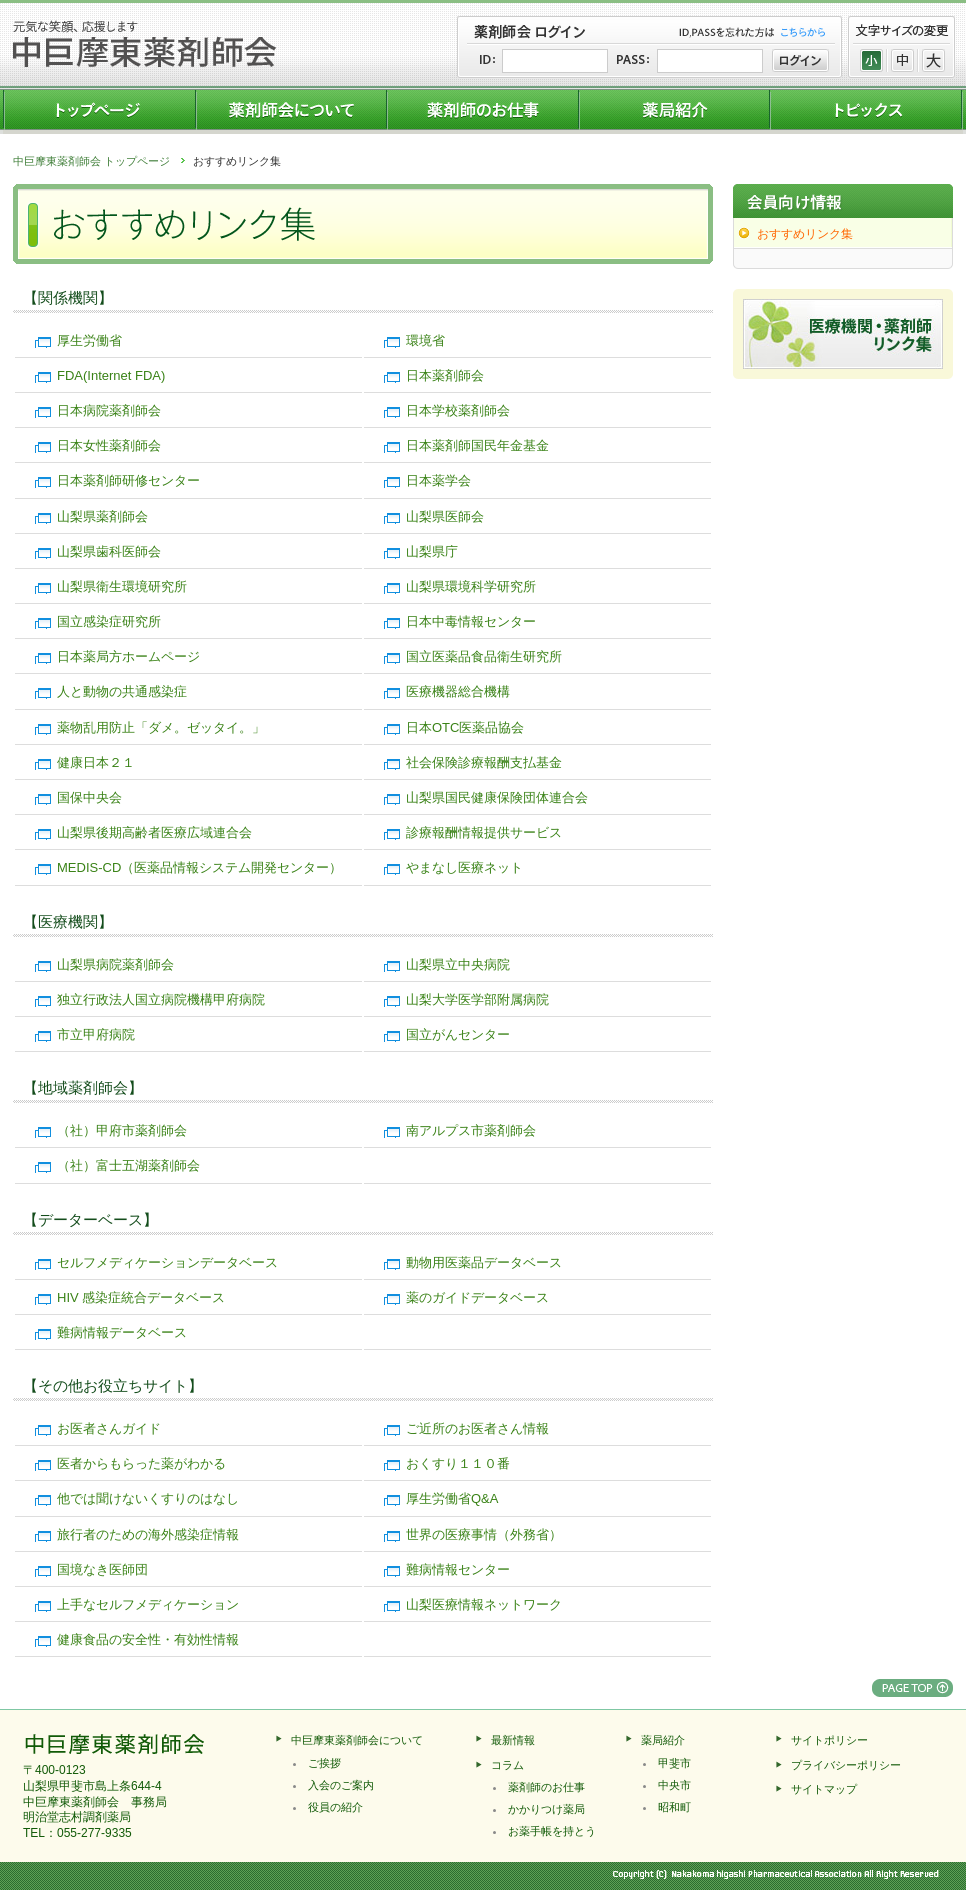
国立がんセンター (458, 1034)
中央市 (674, 1785)
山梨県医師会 (445, 516)
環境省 (425, 340)
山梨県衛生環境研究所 (122, 586)
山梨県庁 (432, 551)
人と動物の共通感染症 (122, 691)
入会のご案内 (341, 1785)
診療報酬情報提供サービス (484, 832)
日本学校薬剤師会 (458, 410)
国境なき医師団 (102, 1569)
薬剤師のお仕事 (546, 1787)
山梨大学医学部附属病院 (477, 999)
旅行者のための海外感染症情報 (148, 1534)
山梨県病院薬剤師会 (115, 964)
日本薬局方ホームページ (128, 656)
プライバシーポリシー (846, 1765)
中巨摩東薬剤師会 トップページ (91, 161)
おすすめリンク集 (805, 234)
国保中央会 (89, 797)
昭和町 (674, 1807)
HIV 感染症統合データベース (141, 1297)
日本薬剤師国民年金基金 (477, 445)
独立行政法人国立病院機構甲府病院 (161, 999)
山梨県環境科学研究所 (471, 586)
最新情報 (513, 1740)
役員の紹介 (335, 1807)
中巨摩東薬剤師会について (357, 1740)
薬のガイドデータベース (477, 1297)
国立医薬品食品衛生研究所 (484, 656)
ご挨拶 (324, 1763)
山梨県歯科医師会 (109, 551)
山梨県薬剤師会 (102, 516)
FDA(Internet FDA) (111, 375)
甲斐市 (674, 1763)
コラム (507, 1765)
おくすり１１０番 (458, 1463)
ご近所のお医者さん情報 (477, 1428)
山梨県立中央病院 (458, 964)
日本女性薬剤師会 (109, 445)
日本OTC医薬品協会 (465, 727)
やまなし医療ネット (464, 867)
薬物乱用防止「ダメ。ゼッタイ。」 (161, 727)
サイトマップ (824, 1789)
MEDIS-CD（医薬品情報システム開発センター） (199, 867)
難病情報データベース (122, 1332)
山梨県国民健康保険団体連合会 (497, 797)
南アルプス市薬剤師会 (471, 1130)
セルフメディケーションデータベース (167, 1262)
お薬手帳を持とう (552, 1831)
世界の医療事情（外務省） (484, 1534)
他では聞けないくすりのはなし (148, 1498)
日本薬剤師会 (445, 375)
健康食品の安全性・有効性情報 (148, 1639)
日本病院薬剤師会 (109, 410)
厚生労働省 (89, 340)
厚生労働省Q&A (452, 1498)
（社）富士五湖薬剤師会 (128, 1165)
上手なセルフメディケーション (148, 1604)
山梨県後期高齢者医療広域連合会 (154, 832)
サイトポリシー (829, 1740)
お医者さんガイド (109, 1428)
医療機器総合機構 (458, 691)
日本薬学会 (438, 480)
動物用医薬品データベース (484, 1262)
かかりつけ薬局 (546, 1809)
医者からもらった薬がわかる (141, 1463)
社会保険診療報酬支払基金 (484, 762)
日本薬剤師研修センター (128, 480)
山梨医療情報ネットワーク (484, 1604)
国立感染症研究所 (109, 621)
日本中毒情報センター (471, 621)
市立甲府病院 (96, 1034)
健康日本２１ (96, 762)
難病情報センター (458, 1569)
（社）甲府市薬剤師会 (122, 1130)
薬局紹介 (663, 1740)
